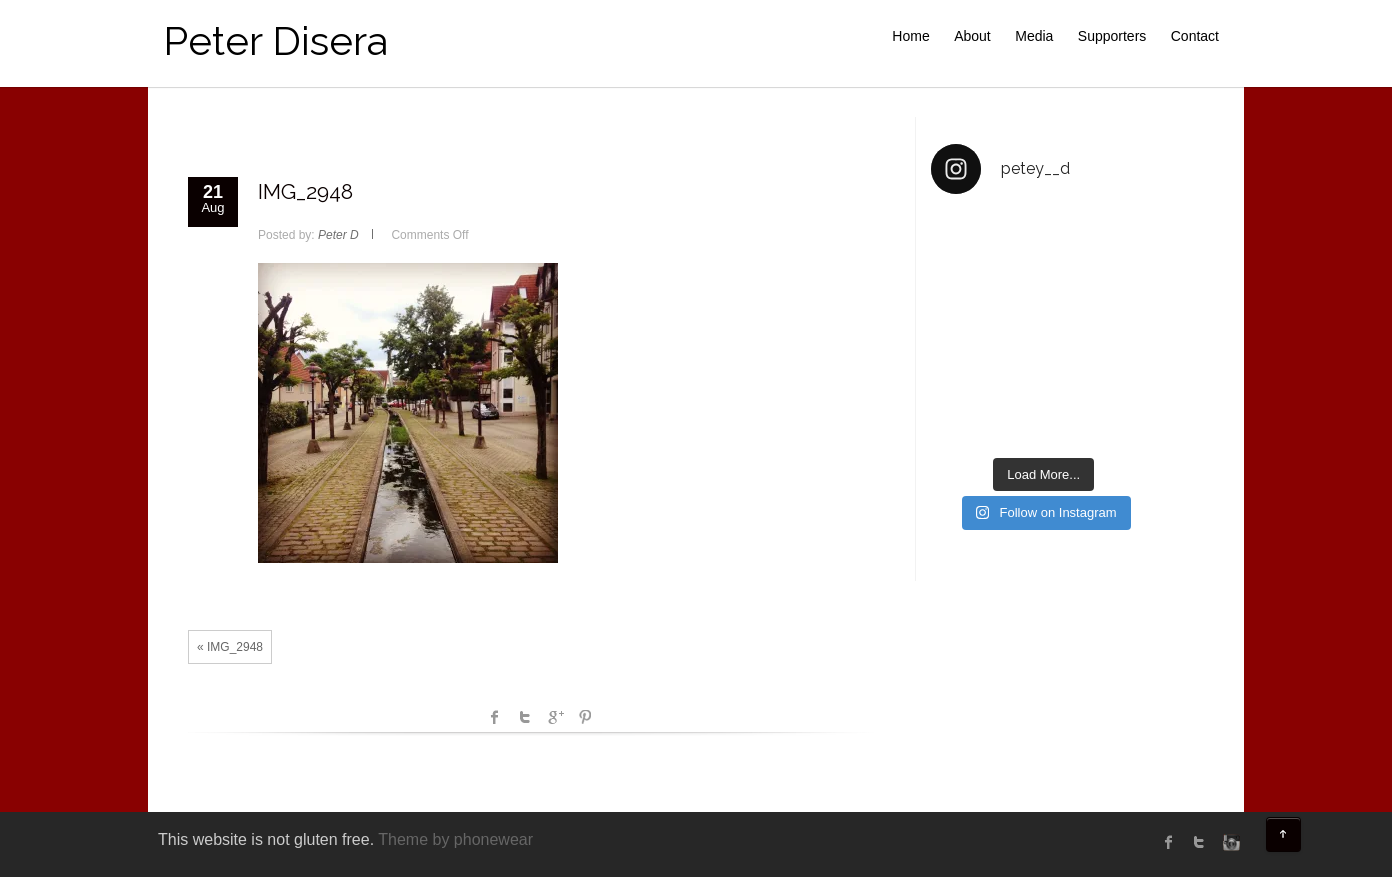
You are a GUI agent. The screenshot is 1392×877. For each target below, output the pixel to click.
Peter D (338, 235)
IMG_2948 (305, 191)
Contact (1195, 36)
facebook (495, 717)
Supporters (1112, 36)
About (972, 36)
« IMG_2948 (230, 647)
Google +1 (555, 717)
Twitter (525, 717)
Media (1034, 36)
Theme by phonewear (455, 839)
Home (910, 36)
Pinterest (585, 717)
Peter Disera (275, 40)
